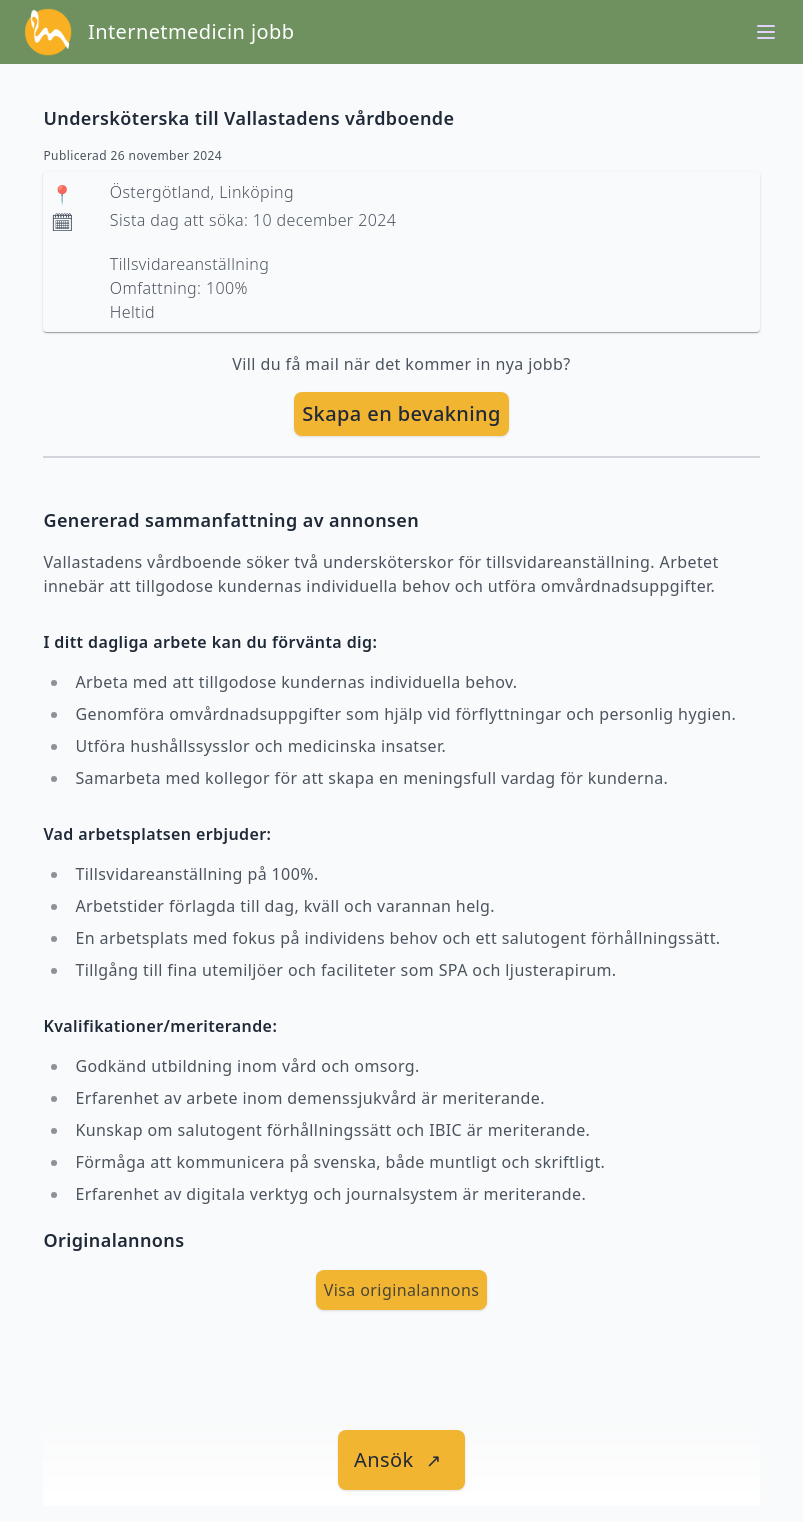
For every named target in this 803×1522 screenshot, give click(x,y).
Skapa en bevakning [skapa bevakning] (401, 413)
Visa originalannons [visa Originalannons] (402, 1290)
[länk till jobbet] (401, 1460)
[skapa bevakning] (401, 414)
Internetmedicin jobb (191, 31)
